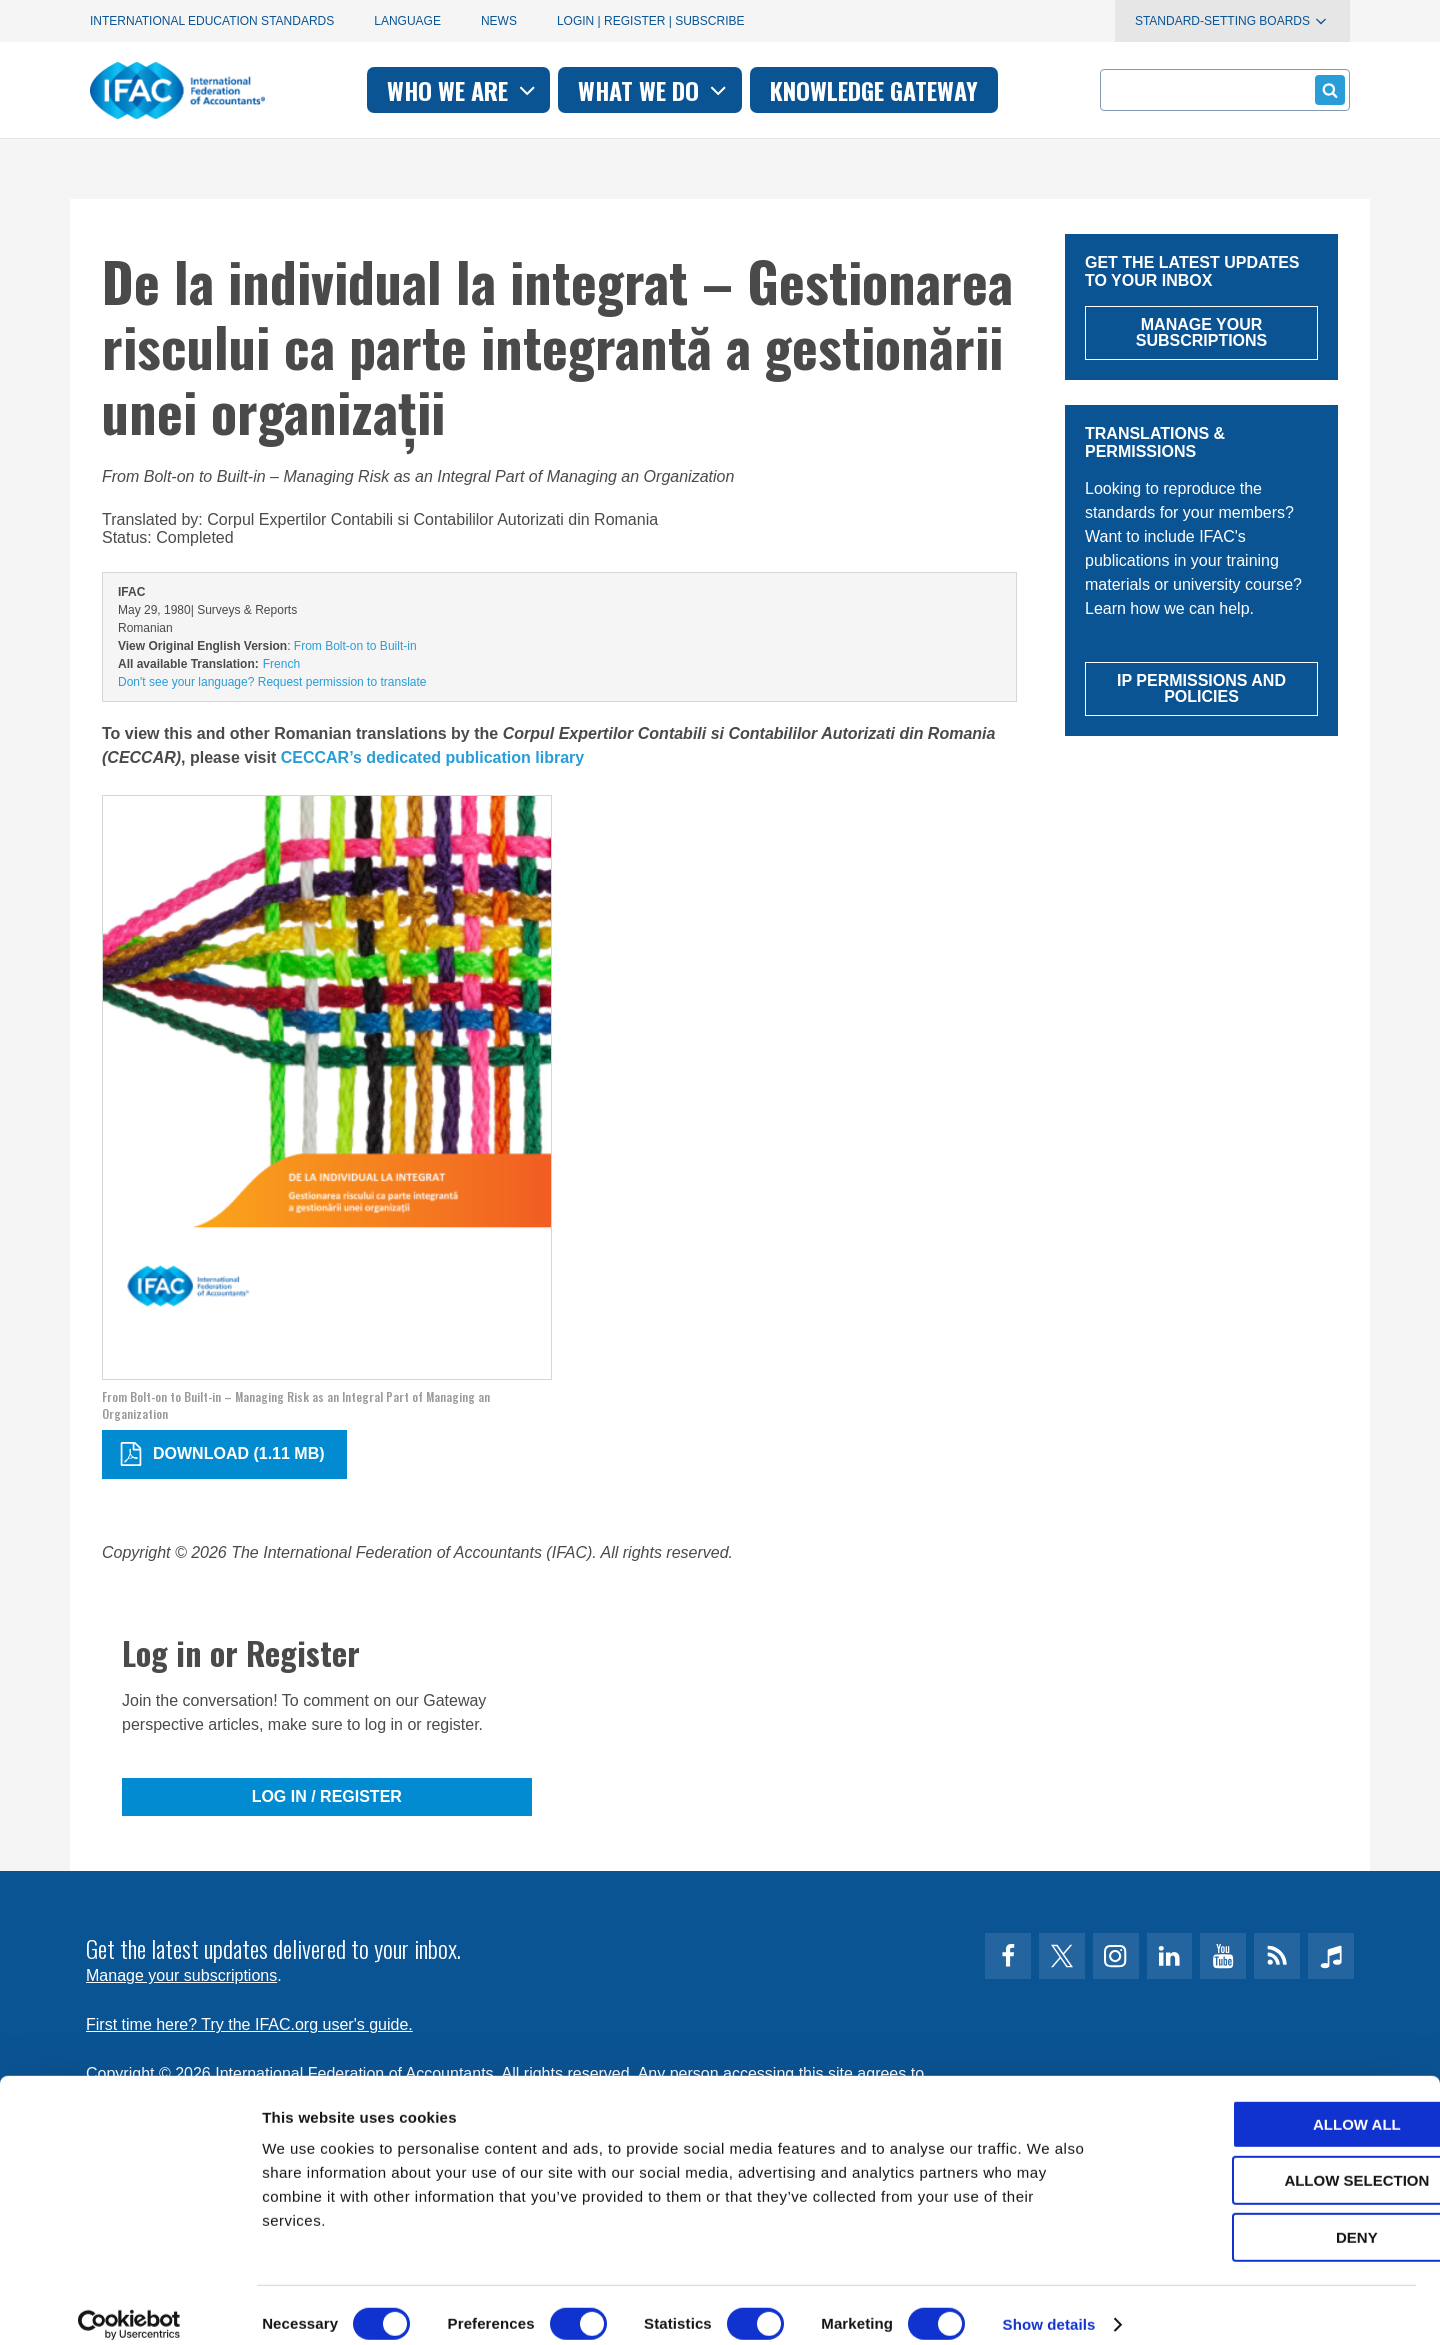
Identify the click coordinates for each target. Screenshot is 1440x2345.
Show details (1049, 2305)
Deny (1273, 2218)
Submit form (1326, 89)
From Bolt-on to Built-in (355, 646)
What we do (654, 90)
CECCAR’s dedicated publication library (432, 757)
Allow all (1273, 2105)
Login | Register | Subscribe (651, 21)
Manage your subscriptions (181, 1975)
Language (407, 21)
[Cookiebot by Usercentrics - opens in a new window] (129, 2306)
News (499, 21)
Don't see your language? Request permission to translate (272, 682)
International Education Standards (212, 21)
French (281, 664)
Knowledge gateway (874, 90)
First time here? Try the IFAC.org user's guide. (249, 2024)
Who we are (463, 90)
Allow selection (1273, 2162)
